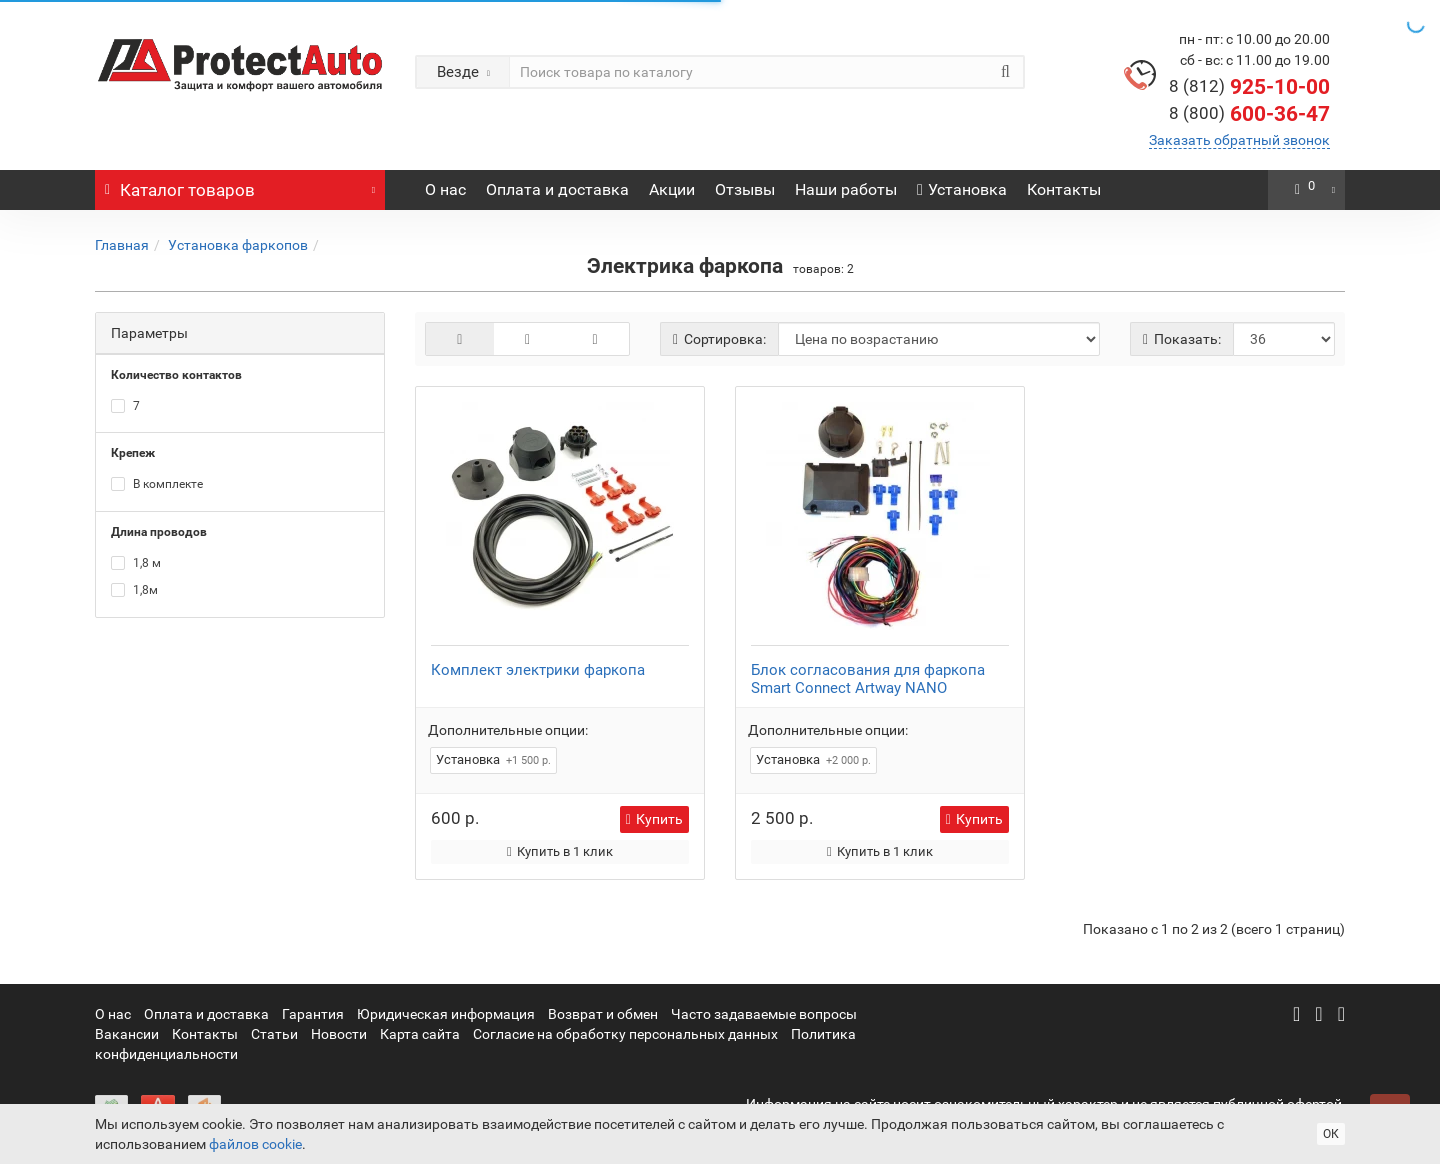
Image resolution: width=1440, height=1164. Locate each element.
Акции (672, 189)
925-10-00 (1249, 87)
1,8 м (136, 563)
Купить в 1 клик (560, 851)
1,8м (134, 590)
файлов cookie (255, 1144)
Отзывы (745, 189)
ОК (1331, 1134)
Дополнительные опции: (508, 730)
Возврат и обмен (603, 1014)
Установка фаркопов (238, 245)
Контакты (1064, 189)
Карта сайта (420, 1034)
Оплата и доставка (557, 189)
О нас (445, 189)
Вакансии (127, 1034)
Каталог (240, 185)
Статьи (274, 1034)
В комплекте (157, 484)
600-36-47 (1249, 114)
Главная (122, 245)
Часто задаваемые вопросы (764, 1014)
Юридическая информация (446, 1014)
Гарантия (313, 1014)
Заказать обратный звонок (1239, 140)
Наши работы (846, 189)
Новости (339, 1034)
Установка (962, 189)
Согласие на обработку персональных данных (625, 1034)
